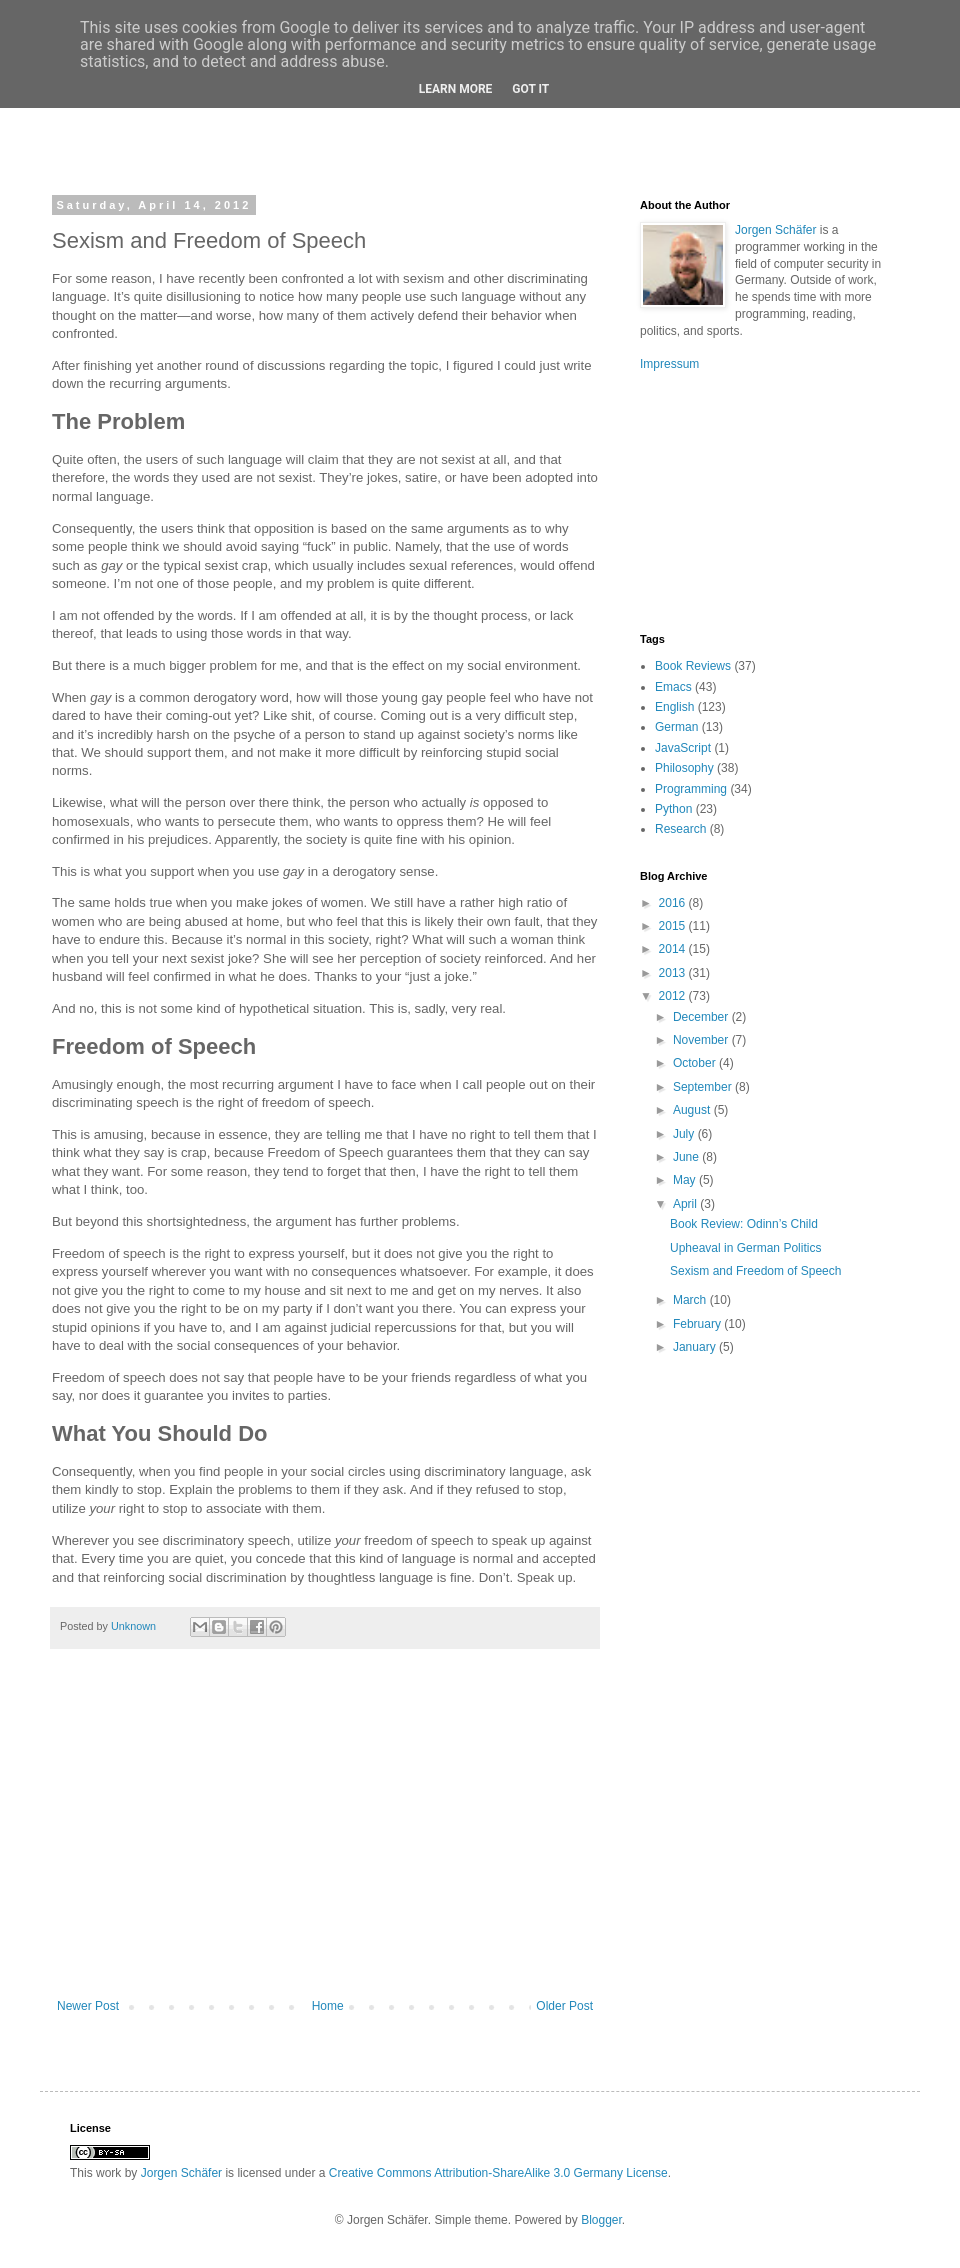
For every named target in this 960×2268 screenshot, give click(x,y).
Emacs (673, 687)
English (674, 707)
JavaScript (683, 748)
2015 (674, 926)
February (698, 1324)
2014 (674, 949)
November (702, 1040)
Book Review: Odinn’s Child (744, 1224)
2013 (674, 973)
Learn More (456, 89)
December (702, 1017)
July (685, 1134)
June (687, 1157)
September (704, 1087)
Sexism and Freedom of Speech (755, 1271)
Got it (530, 89)
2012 (674, 996)
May (686, 1180)
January (696, 1347)
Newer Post (88, 2006)
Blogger (601, 2220)
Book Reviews (693, 666)
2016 (674, 903)
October (696, 1063)
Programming (691, 789)
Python (673, 809)
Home (328, 2006)
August (693, 1110)
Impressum (669, 364)
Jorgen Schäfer (775, 230)
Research (680, 829)
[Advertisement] (325, 1834)
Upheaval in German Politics (745, 1248)
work (108, 2173)
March (691, 1300)
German (676, 727)
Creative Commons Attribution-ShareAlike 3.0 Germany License (498, 2173)
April (686, 1204)
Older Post (564, 2006)
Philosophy (684, 768)
